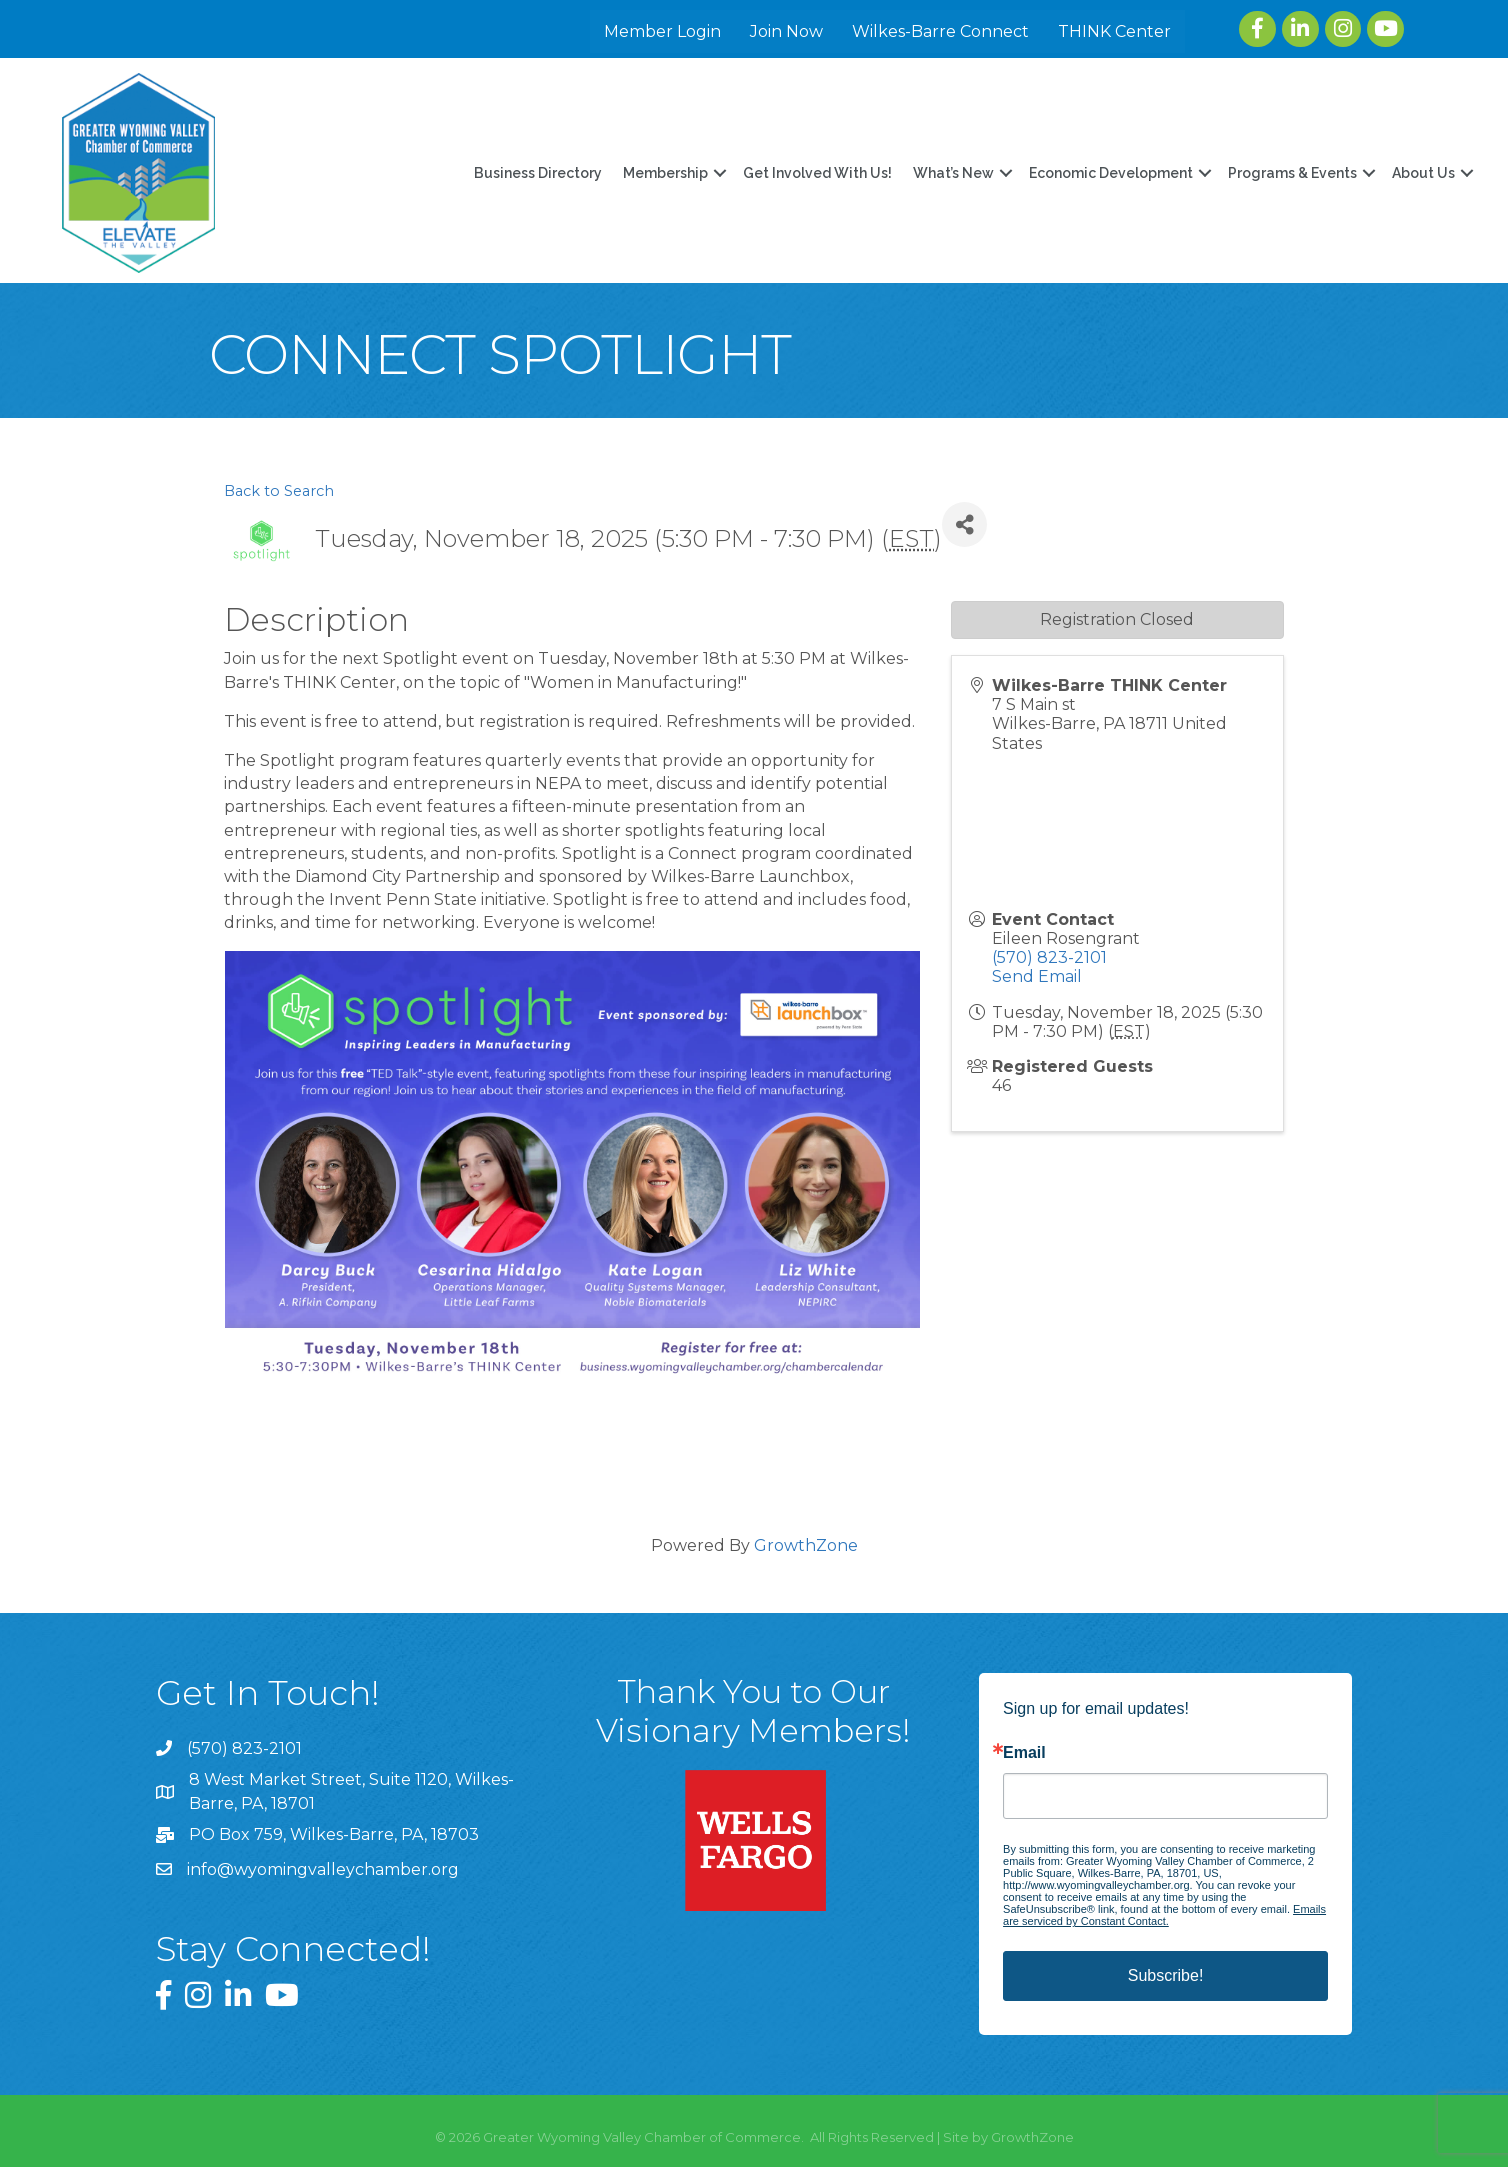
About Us (1422, 173)
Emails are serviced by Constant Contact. (1164, 1915)
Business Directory (537, 173)
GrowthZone (806, 1545)
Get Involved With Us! (816, 173)
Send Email (1037, 976)
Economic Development (1110, 173)
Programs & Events (1291, 173)
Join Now (787, 31)
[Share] (964, 524)
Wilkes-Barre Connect (941, 31)
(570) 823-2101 (1049, 957)
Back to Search (279, 491)
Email (1024, 1753)
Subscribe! (1166, 1975)
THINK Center (1115, 31)
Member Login (663, 31)
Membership (664, 173)
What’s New (952, 173)
